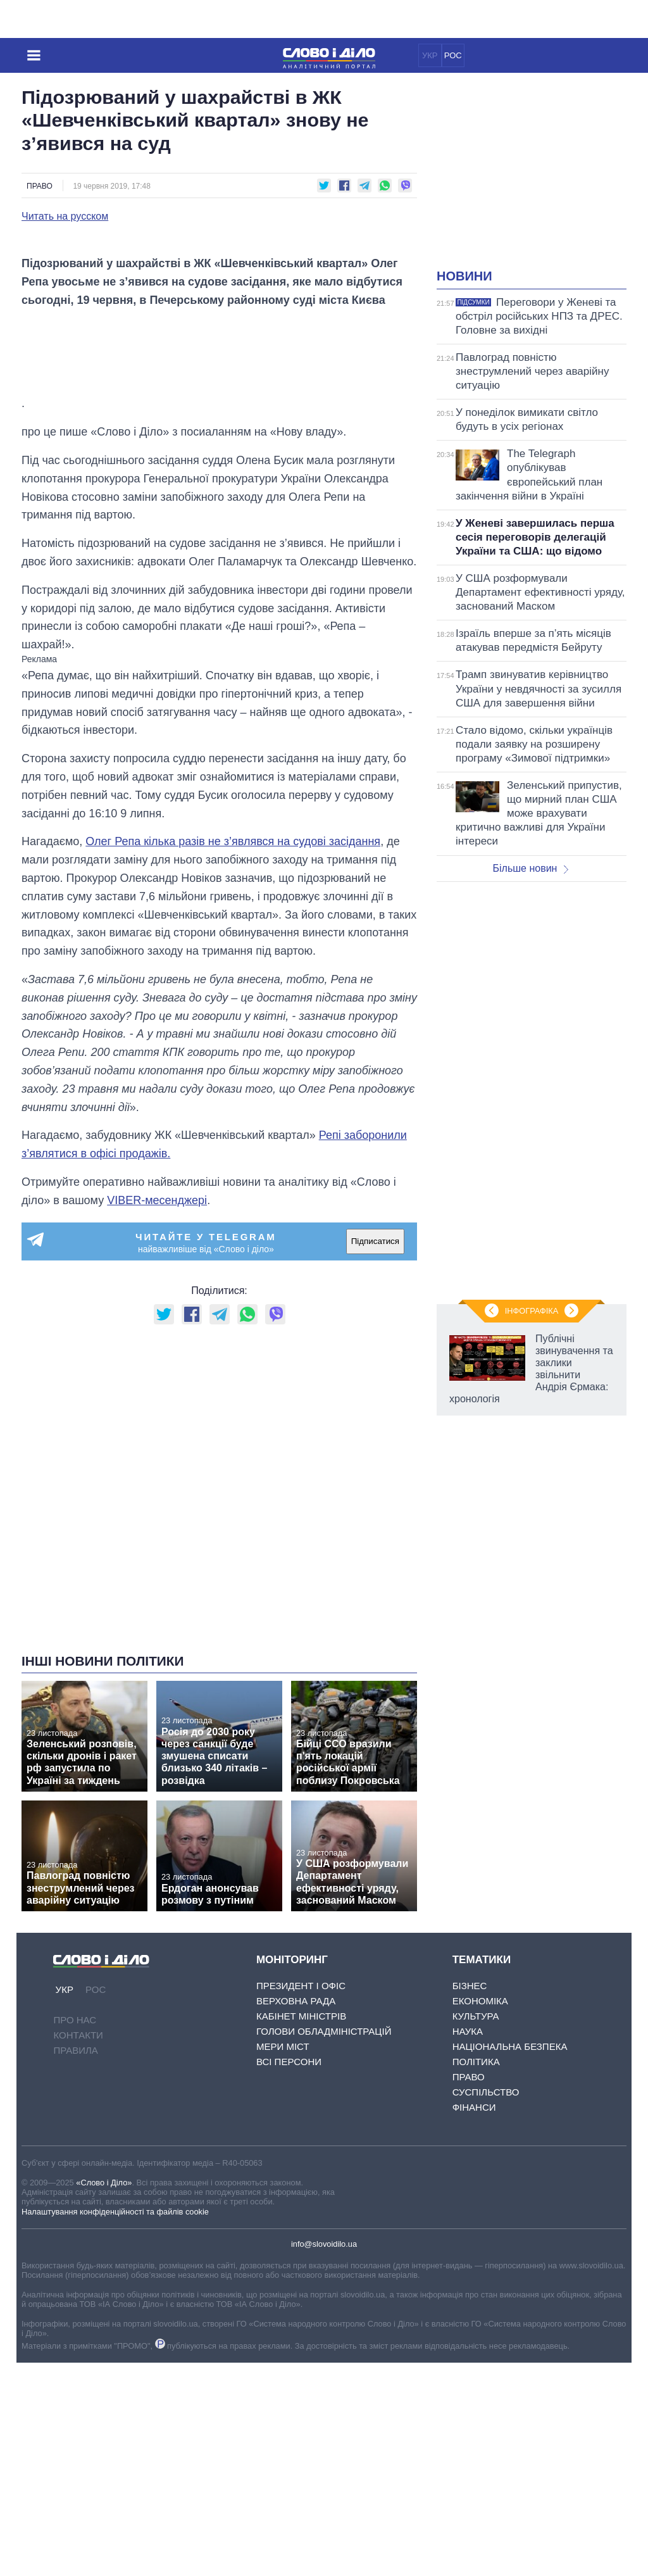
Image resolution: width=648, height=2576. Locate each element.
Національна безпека (510, 2259)
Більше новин (530, 868)
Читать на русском (65, 216)
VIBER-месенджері (157, 1413)
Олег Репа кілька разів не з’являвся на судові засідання (232, 1055)
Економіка (480, 2214)
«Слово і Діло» (104, 2396)
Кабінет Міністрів (301, 2229)
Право (40, 186)
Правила (75, 2263)
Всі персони (288, 2275)
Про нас (74, 2233)
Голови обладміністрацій (323, 2244)
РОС (453, 55)
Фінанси (474, 2320)
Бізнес (469, 2199)
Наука (467, 2244)
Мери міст (282, 2259)
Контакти (78, 2248)
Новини (464, 276)
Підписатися (375, 1454)
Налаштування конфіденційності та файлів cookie (115, 2425)
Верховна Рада (295, 2214)
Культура (475, 2229)
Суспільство (486, 2305)
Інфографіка (531, 1311)
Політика (476, 2275)
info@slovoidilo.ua (324, 2457)
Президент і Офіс (301, 2199)
